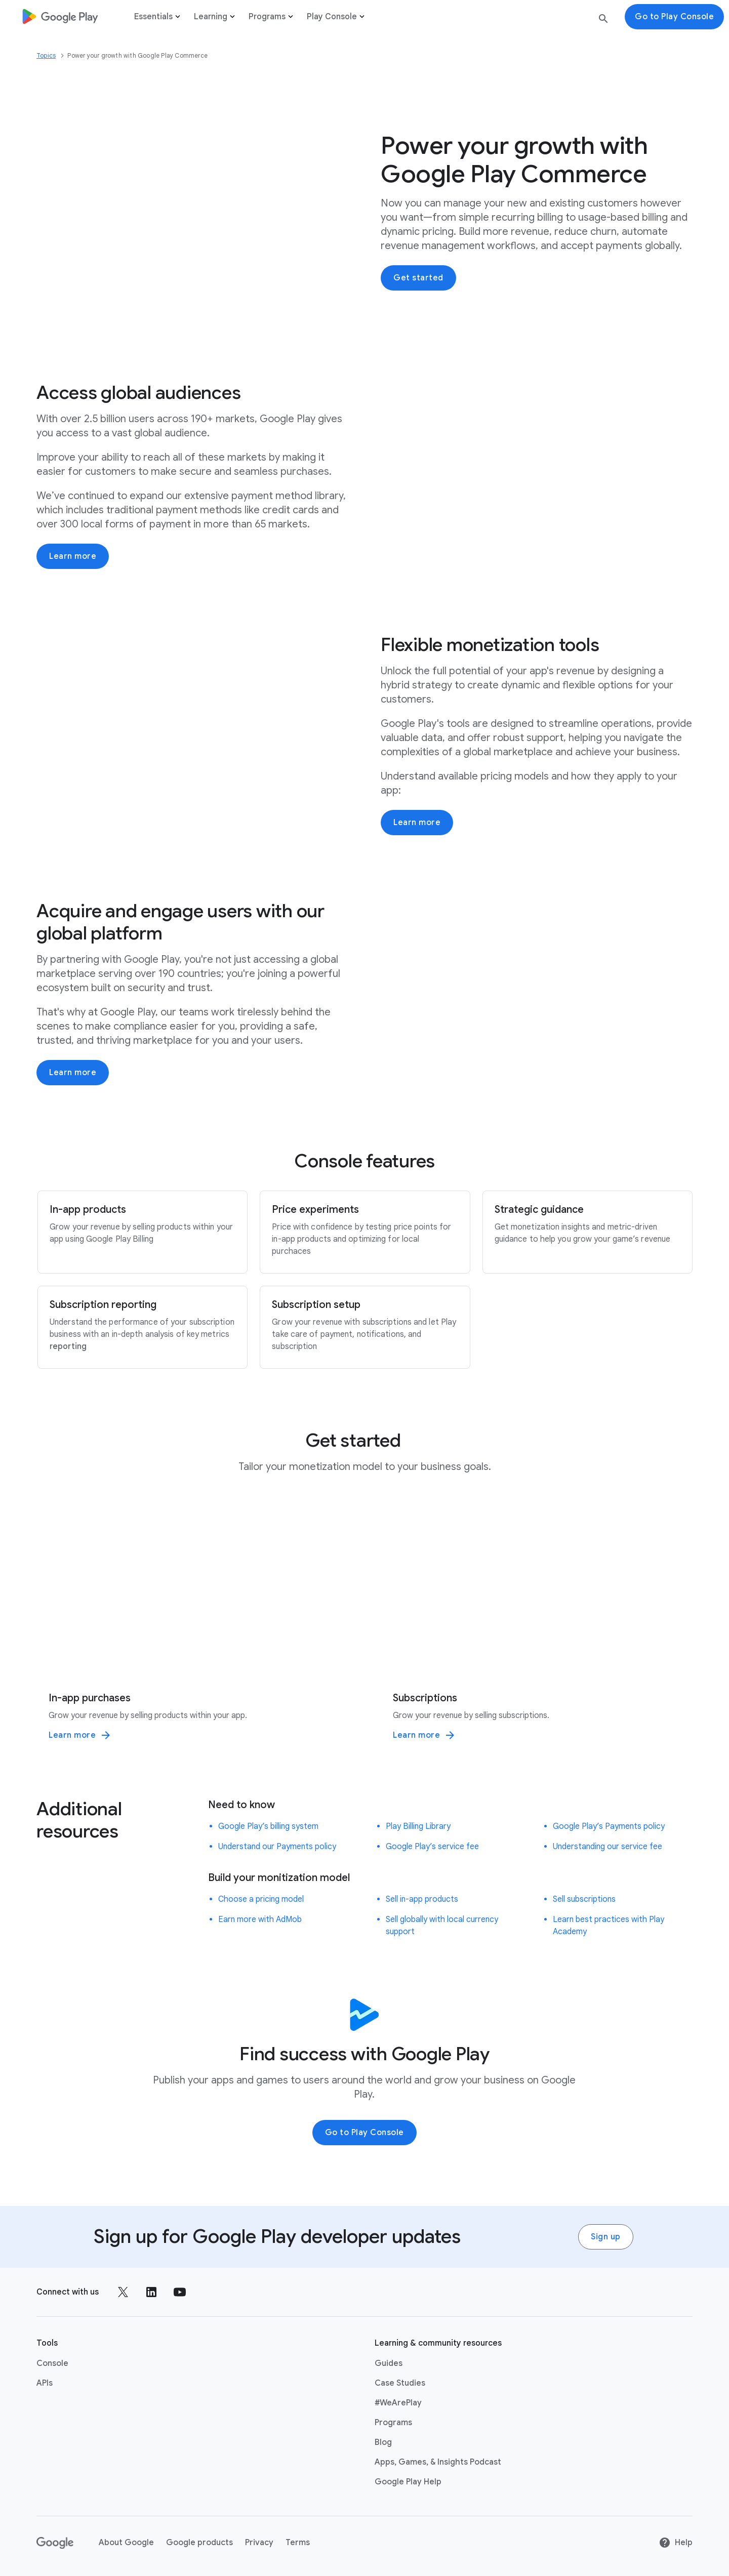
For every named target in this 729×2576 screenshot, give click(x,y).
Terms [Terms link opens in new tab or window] (298, 2542)
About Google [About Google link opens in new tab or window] (126, 2542)
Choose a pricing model (261, 1899)
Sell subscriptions (584, 1899)
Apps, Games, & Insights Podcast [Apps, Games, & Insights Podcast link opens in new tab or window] (438, 2462)
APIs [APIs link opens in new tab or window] (44, 2383)
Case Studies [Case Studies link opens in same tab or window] (400, 2383)
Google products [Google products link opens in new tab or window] (199, 2542)
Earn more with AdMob (260, 1919)
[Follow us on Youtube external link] (180, 2291)
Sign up (606, 2236)
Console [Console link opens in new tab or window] (52, 2363)
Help (676, 2542)
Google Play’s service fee (432, 1846)
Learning (215, 17)
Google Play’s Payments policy (609, 1826)
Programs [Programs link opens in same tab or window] (393, 2422)
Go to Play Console (364, 2132)
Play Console (336, 17)
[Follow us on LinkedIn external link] (151, 2291)
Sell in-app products (422, 1899)
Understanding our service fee (607, 1846)
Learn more (72, 556)
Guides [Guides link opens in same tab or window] (388, 2363)
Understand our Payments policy (277, 1846)
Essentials (158, 17)
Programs (272, 17)
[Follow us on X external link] (123, 2291)
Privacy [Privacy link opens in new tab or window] (259, 2542)
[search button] (603, 20)
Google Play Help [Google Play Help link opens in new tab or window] (408, 2481)
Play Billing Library (418, 1826)
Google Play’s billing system (268, 1826)
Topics (46, 55)
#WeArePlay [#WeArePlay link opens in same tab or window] (398, 2402)
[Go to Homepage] (60, 16)
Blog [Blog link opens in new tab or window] (383, 2442)
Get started (418, 278)
